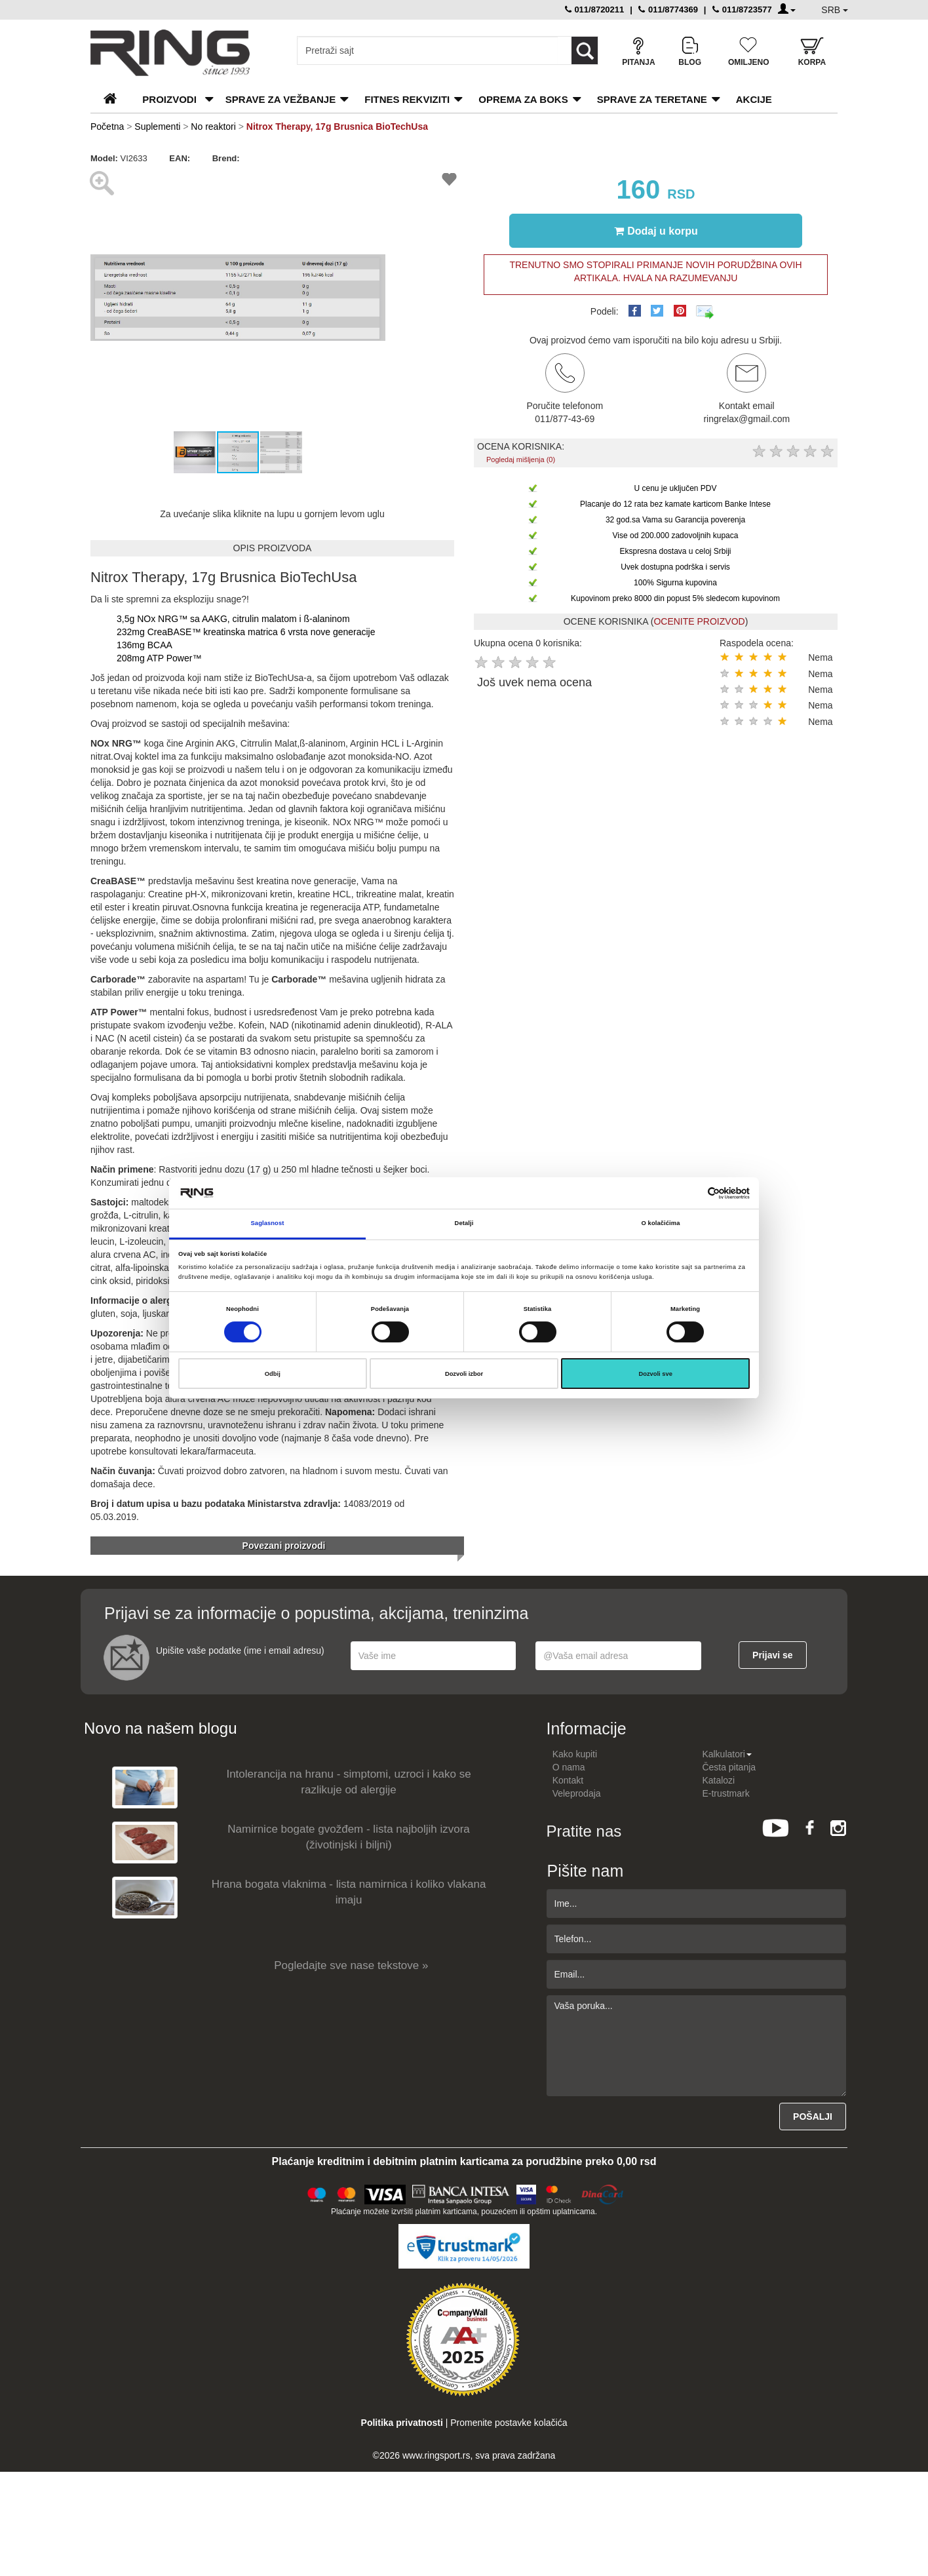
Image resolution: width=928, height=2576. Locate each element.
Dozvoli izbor (464, 1374)
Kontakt (567, 1780)
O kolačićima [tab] (661, 1223)
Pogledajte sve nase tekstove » (351, 1965)
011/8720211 (595, 9)
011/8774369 (668, 9)
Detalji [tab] (464, 1223)
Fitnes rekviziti (407, 99)
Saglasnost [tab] (267, 1223)
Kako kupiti (574, 1754)
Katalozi (718, 1780)
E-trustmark (725, 1793)
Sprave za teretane (652, 99)
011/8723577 (742, 9)
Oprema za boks (523, 99)
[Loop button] (584, 50)
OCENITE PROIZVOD (698, 621)
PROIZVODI (169, 99)
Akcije (754, 99)
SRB (834, 10)
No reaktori (213, 126)
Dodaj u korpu (656, 230)
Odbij (272, 1374)
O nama (568, 1767)
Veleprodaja (576, 1793)
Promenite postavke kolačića (508, 2422)
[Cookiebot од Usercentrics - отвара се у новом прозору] (692, 1193)
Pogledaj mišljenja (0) (520, 459)
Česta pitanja (729, 1767)
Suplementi (157, 126)
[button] (373, 176)
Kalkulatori (726, 1754)
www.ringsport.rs (436, 2455)
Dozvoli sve (655, 1374)
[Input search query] (428, 50)
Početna (107, 126)
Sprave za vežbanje (280, 99)
